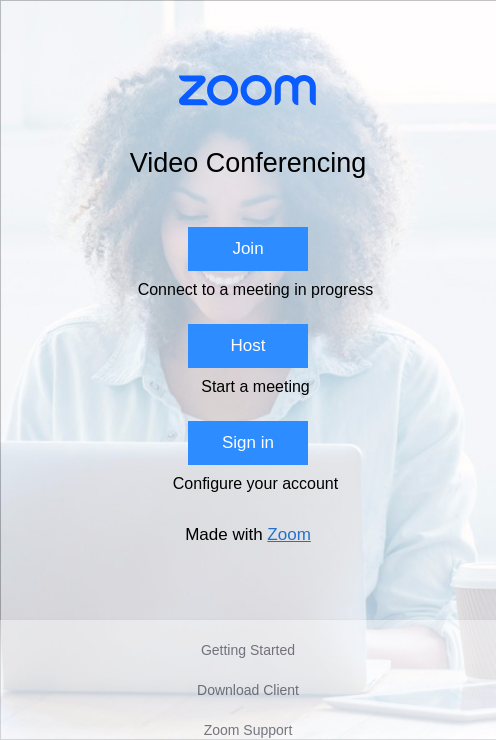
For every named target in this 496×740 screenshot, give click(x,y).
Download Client (248, 690)
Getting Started (248, 650)
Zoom (288, 534)
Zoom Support (248, 730)
